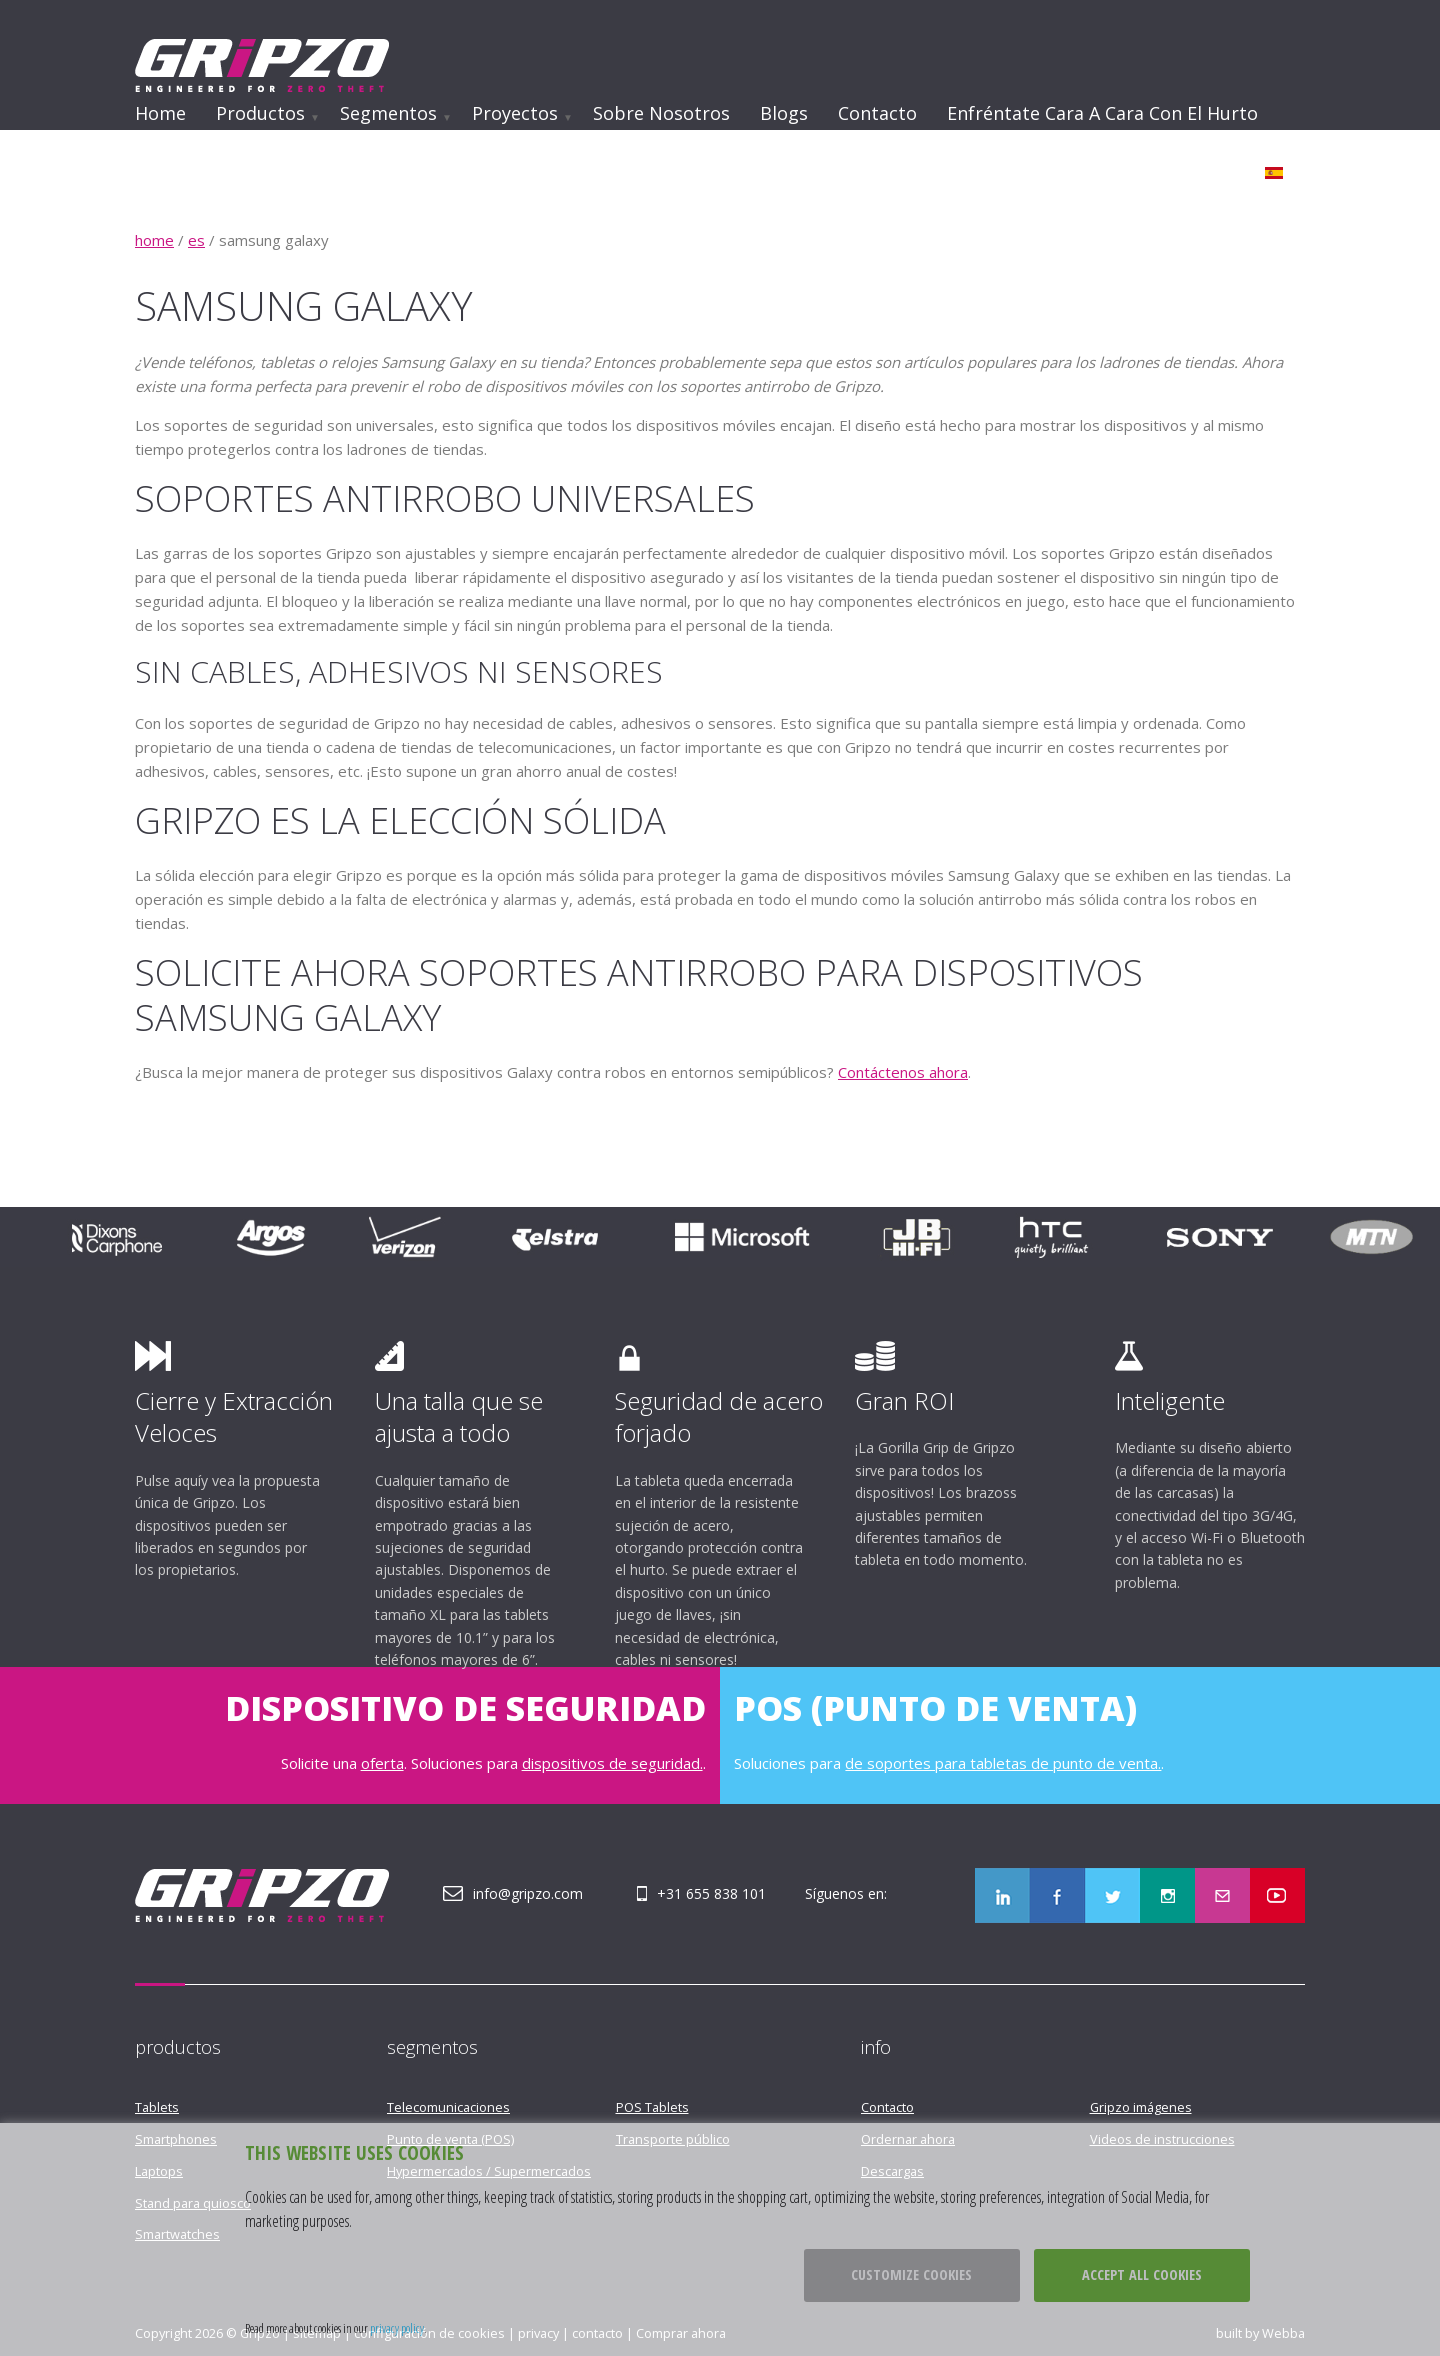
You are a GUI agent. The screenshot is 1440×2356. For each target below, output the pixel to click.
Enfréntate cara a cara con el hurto (1102, 113)
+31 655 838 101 (711, 1893)
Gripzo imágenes (1141, 2107)
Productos (260, 113)
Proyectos (515, 113)
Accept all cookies (1142, 2274)
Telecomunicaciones (448, 2107)
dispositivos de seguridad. (612, 1763)
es (196, 240)
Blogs (784, 113)
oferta (382, 1763)
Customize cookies (911, 2274)
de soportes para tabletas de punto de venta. (1003, 1763)
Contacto (877, 113)
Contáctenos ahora (903, 1072)
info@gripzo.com (528, 1893)
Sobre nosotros (661, 113)
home (154, 240)
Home (160, 113)
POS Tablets (652, 2107)
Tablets (157, 2107)
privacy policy (397, 2328)
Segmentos (388, 113)
